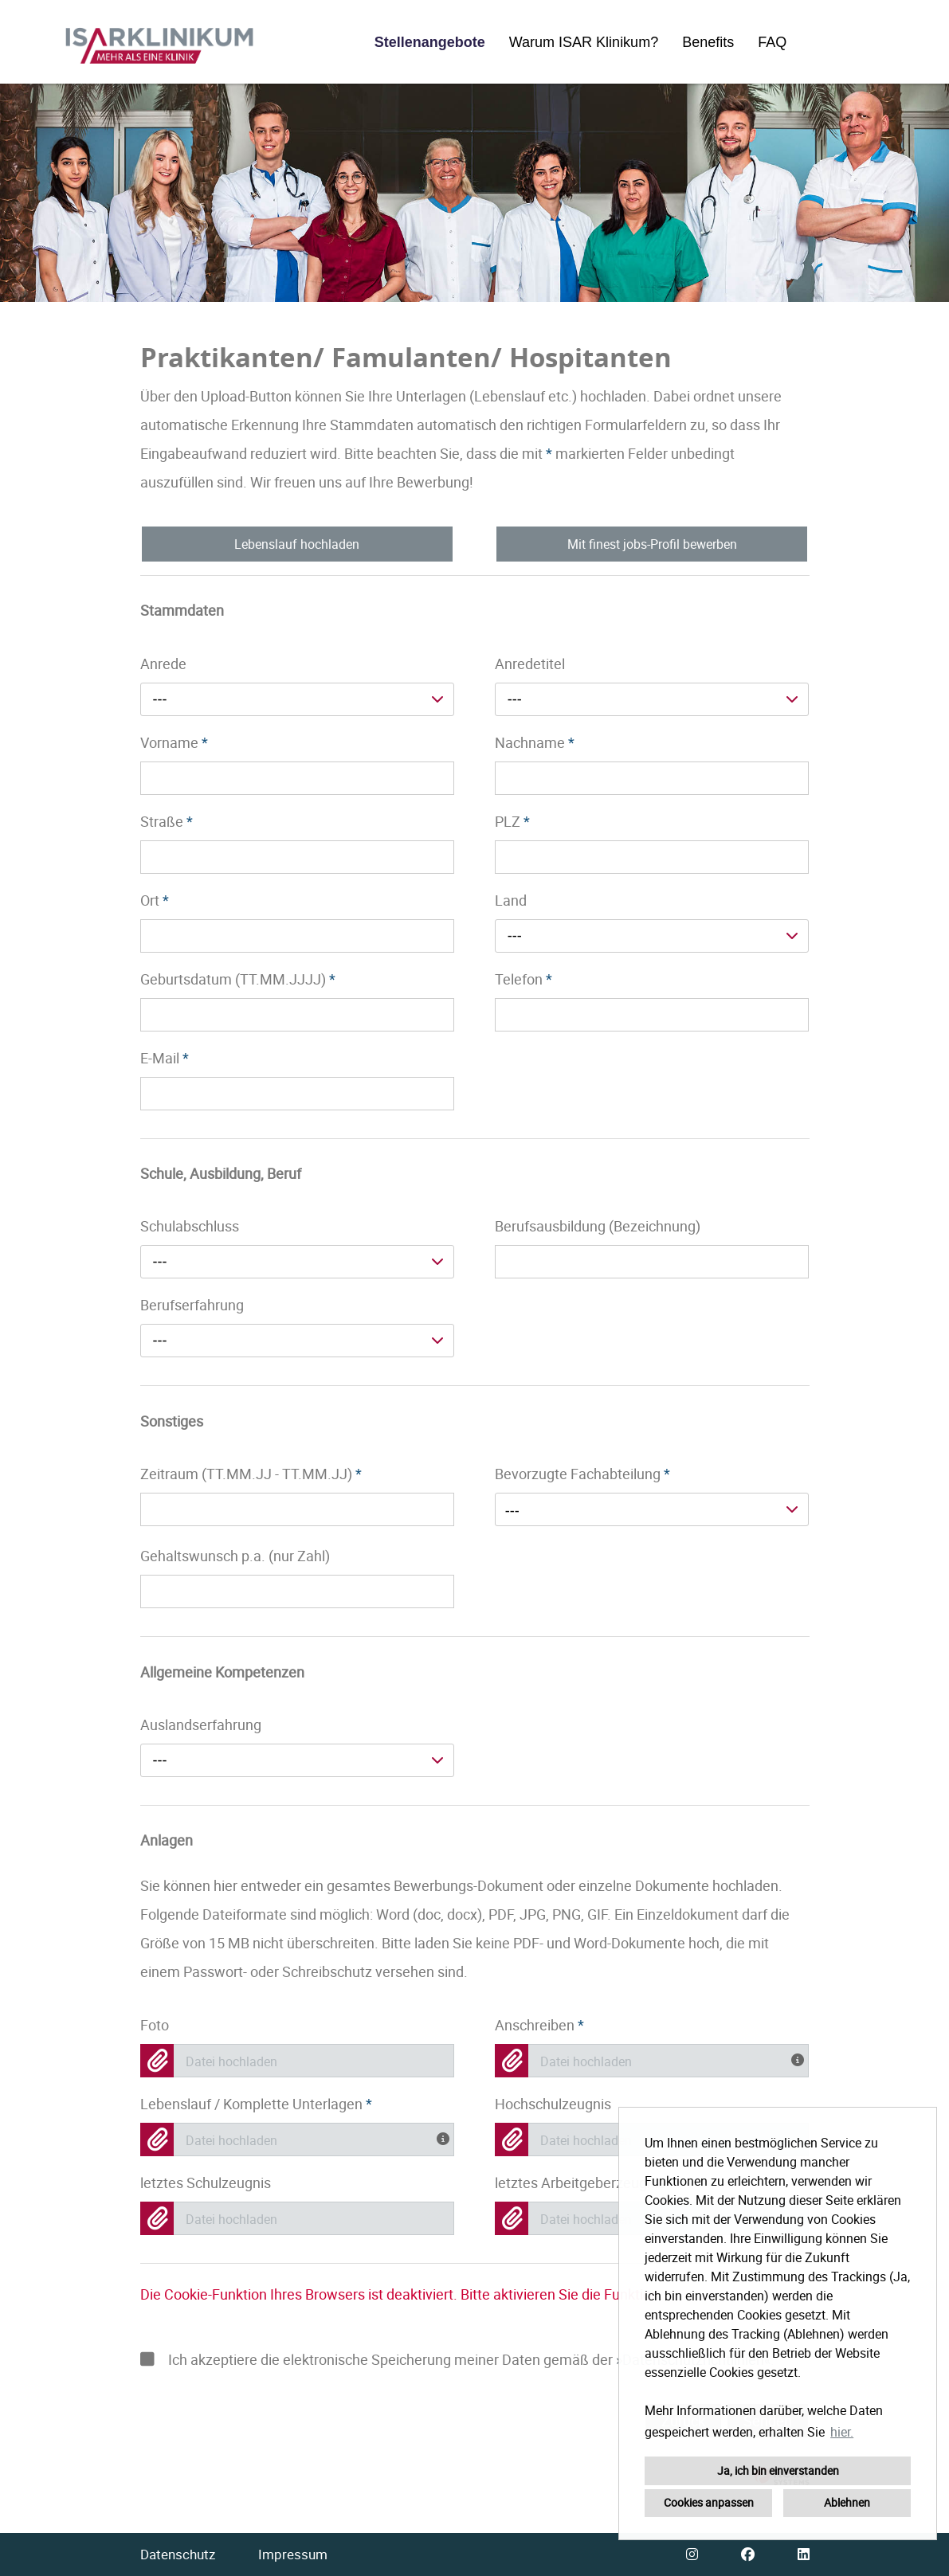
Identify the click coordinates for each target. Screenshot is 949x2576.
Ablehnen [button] (847, 2502)
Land (511, 900)
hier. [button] (841, 2432)
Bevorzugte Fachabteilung (582, 1473)
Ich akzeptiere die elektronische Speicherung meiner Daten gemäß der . (457, 2359)
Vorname (174, 742)
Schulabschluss (189, 1225)
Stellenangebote (430, 42)
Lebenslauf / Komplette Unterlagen (256, 2103)
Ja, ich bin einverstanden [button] (778, 2470)
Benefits (708, 42)
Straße (166, 821)
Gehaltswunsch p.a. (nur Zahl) (235, 1555)
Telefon (523, 979)
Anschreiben (539, 2024)
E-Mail (164, 1057)
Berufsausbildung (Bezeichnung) (597, 1225)
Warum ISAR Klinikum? (583, 42)
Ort (154, 900)
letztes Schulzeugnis (205, 2182)
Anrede (163, 663)
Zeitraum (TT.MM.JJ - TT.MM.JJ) (251, 1473)
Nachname (534, 742)
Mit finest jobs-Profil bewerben (652, 544)
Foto (154, 2024)
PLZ (512, 821)
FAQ (772, 42)
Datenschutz (177, 2554)
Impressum (292, 2554)
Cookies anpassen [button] (709, 2502)
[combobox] (297, 699)
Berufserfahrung (192, 1304)
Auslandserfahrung (200, 1724)
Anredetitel (530, 663)
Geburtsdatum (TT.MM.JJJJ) (237, 979)
